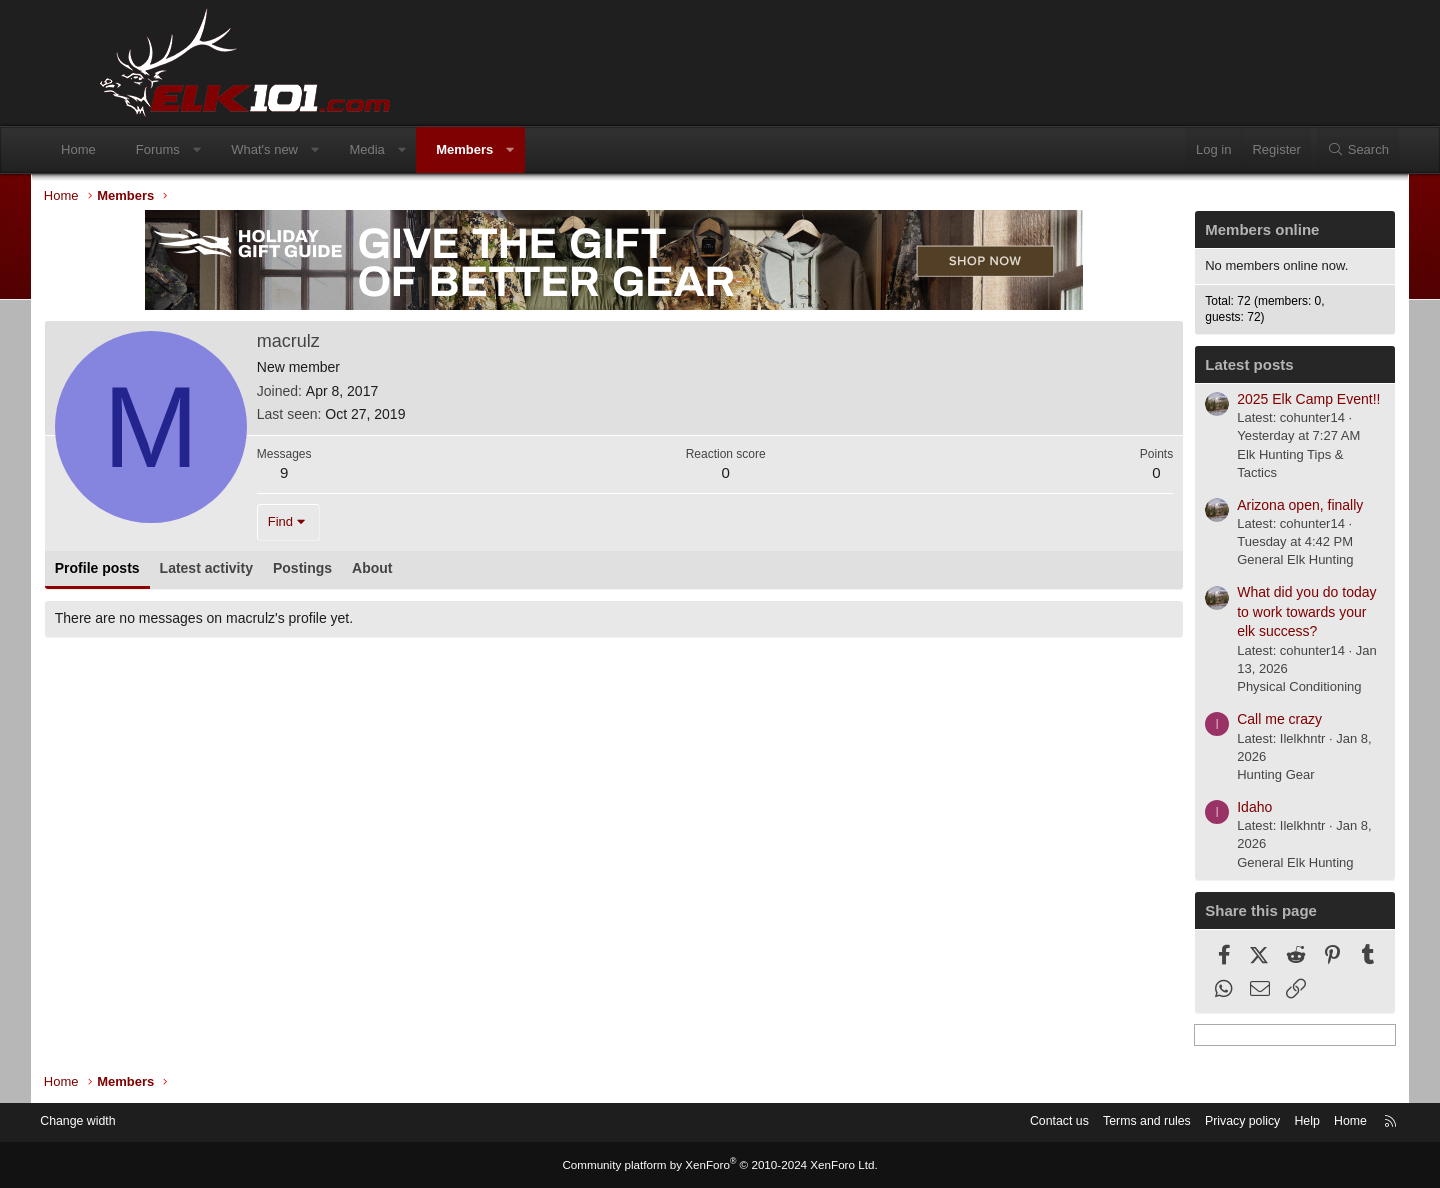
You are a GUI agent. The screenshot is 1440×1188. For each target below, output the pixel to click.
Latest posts (1187, 367)
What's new (323, 149)
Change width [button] (149, 1122)
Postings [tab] (364, 571)
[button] (255, 150)
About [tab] (434, 571)
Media (425, 149)
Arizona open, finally (1238, 508)
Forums (217, 149)
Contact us (975, 1122)
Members (523, 149)
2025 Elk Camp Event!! (1246, 402)
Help (1235, 1122)
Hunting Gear (1213, 777)
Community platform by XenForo (720, 1165)
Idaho (1192, 810)
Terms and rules (1067, 1122)
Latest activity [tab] (268, 571)
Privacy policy (1167, 1122)
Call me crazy (1217, 722)
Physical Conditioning (1237, 690)
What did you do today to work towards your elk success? (1244, 614)
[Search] (1299, 150)
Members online (1200, 233)
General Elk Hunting (1233, 563)
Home (137, 149)
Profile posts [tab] (159, 571)
